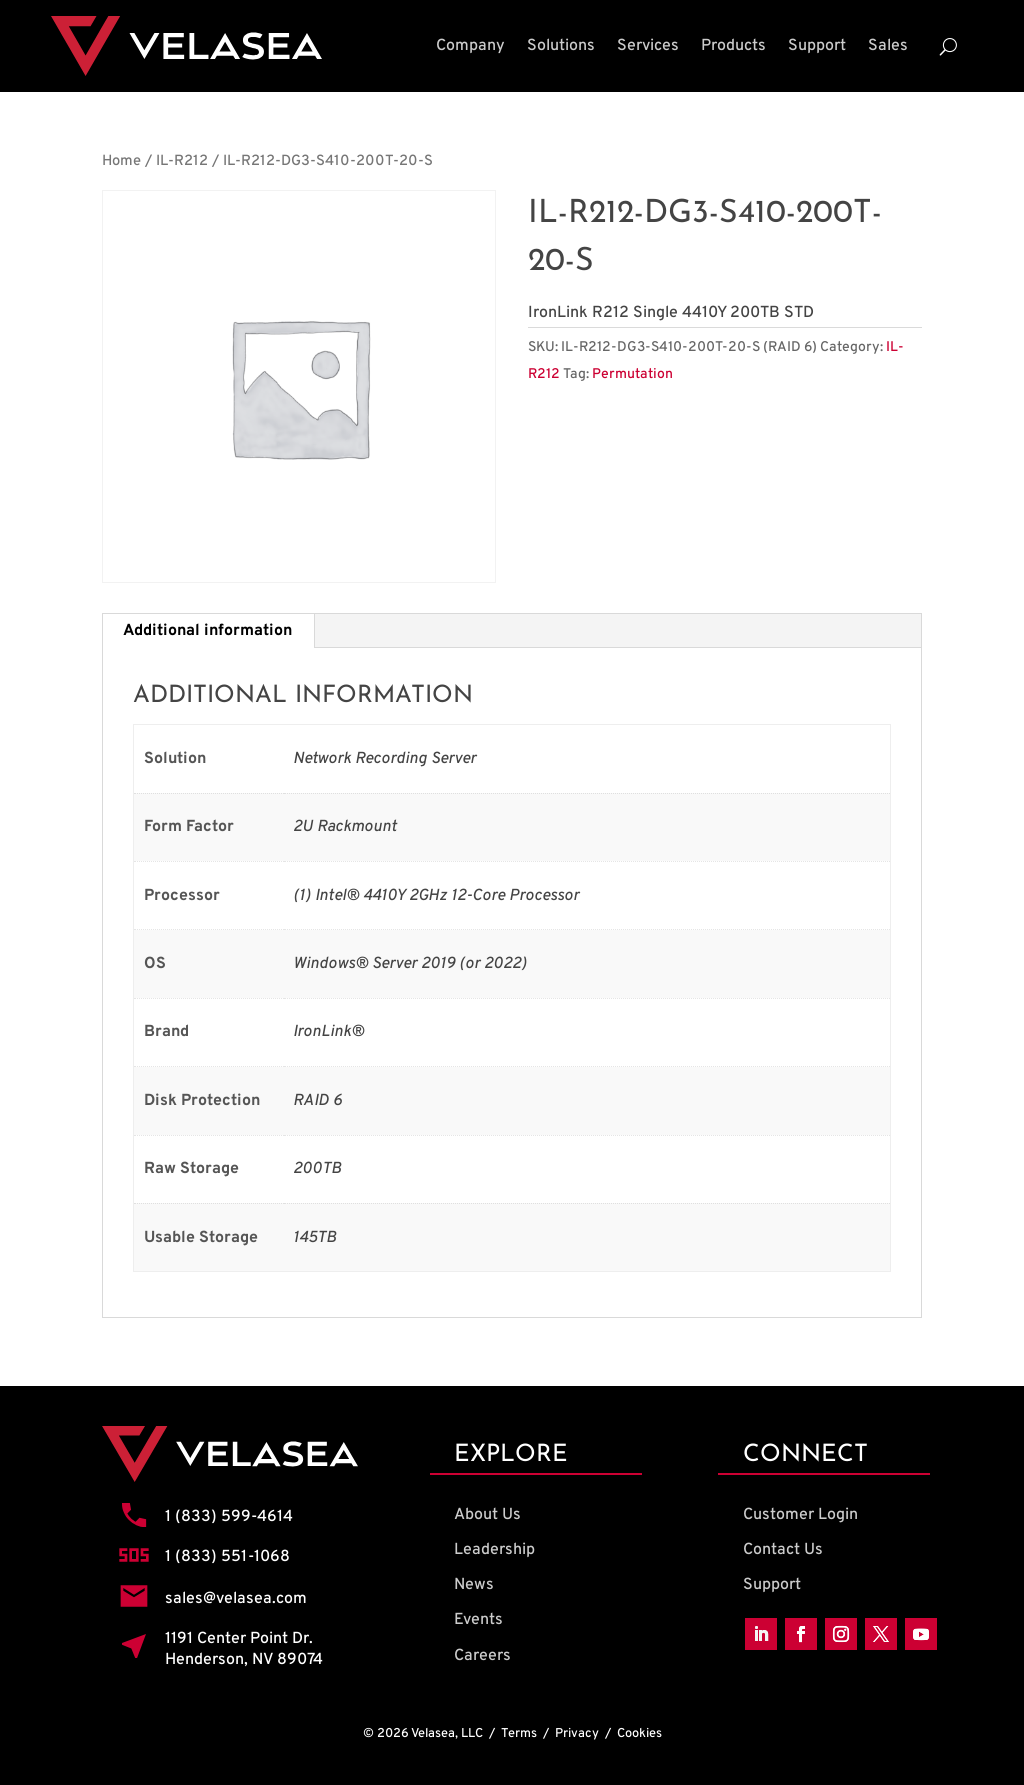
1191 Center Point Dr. (239, 1639)
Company (470, 46)
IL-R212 (182, 161)
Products (733, 46)
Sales (888, 46)
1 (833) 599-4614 (229, 1517)
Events (478, 1620)
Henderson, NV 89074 (244, 1660)
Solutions (561, 46)
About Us (487, 1515)
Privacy (577, 1734)
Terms (519, 1734)
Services (648, 46)
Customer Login (800, 1515)
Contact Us (783, 1550)
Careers (482, 1656)
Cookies (639, 1734)
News (474, 1585)
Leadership (494, 1550)
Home (121, 161)
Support (817, 46)
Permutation (632, 374)
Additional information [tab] (207, 631)
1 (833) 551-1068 (227, 1557)
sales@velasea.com (236, 1599)
